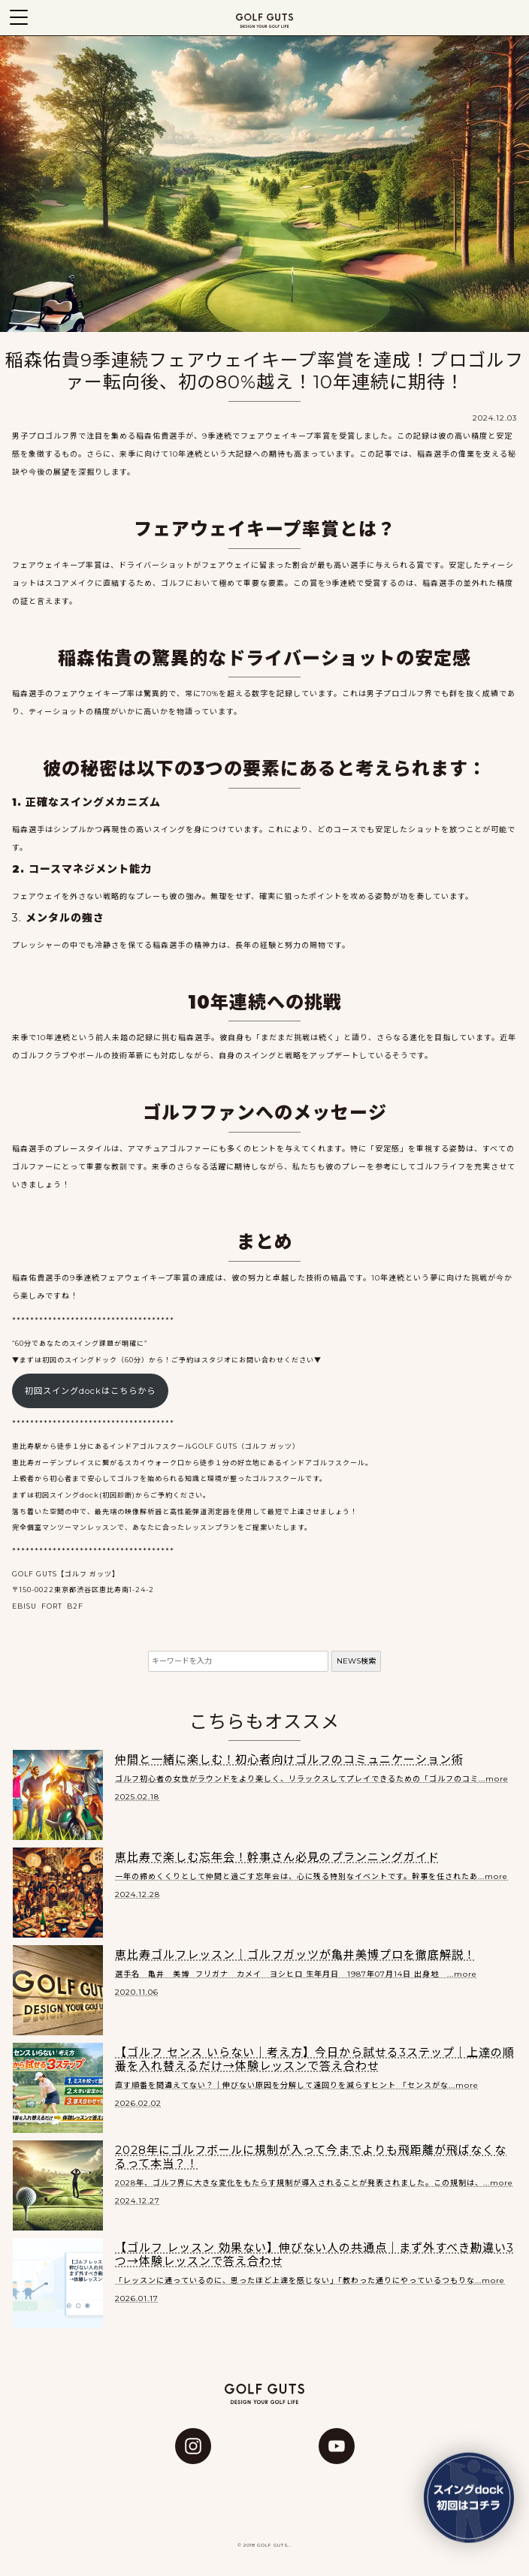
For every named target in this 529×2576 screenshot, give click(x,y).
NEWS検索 (356, 1661)
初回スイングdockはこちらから (90, 1391)
